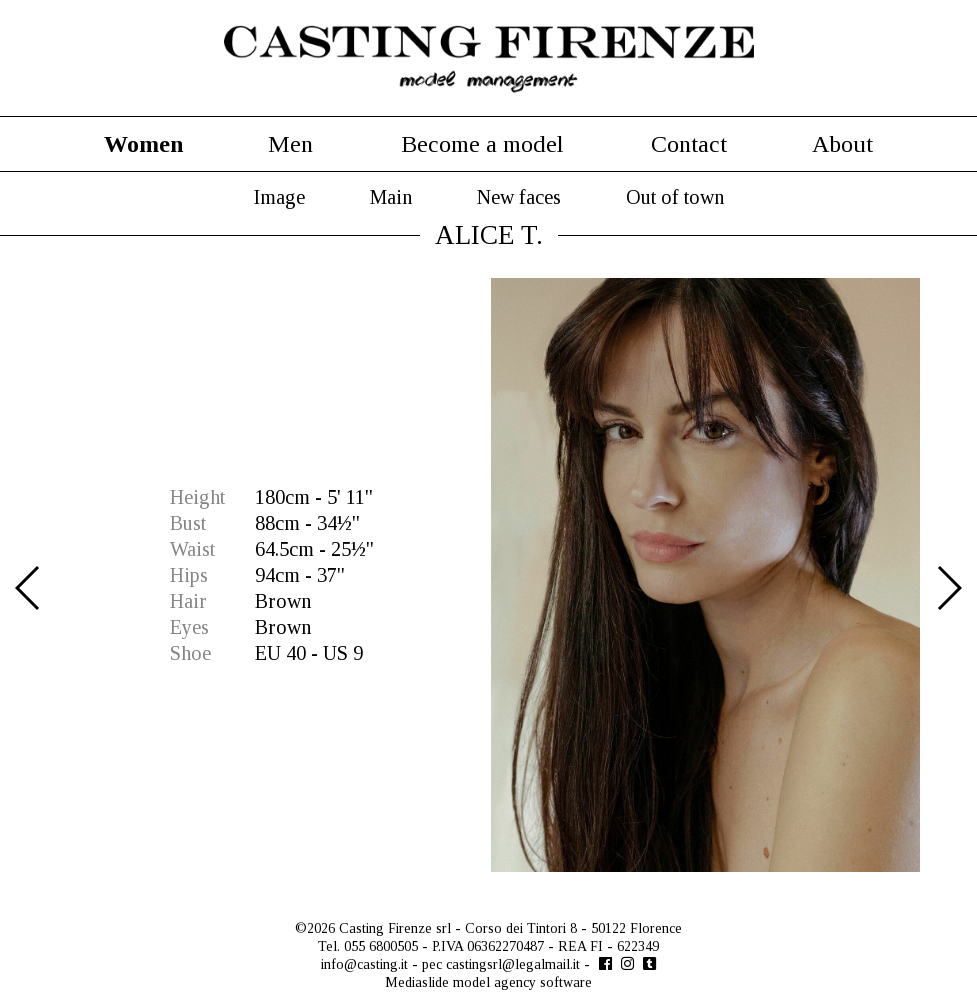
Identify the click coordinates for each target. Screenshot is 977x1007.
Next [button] (948, 588)
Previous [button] (28, 588)
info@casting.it (364, 964)
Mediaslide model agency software (488, 982)
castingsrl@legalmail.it (513, 964)
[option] (488, 575)
